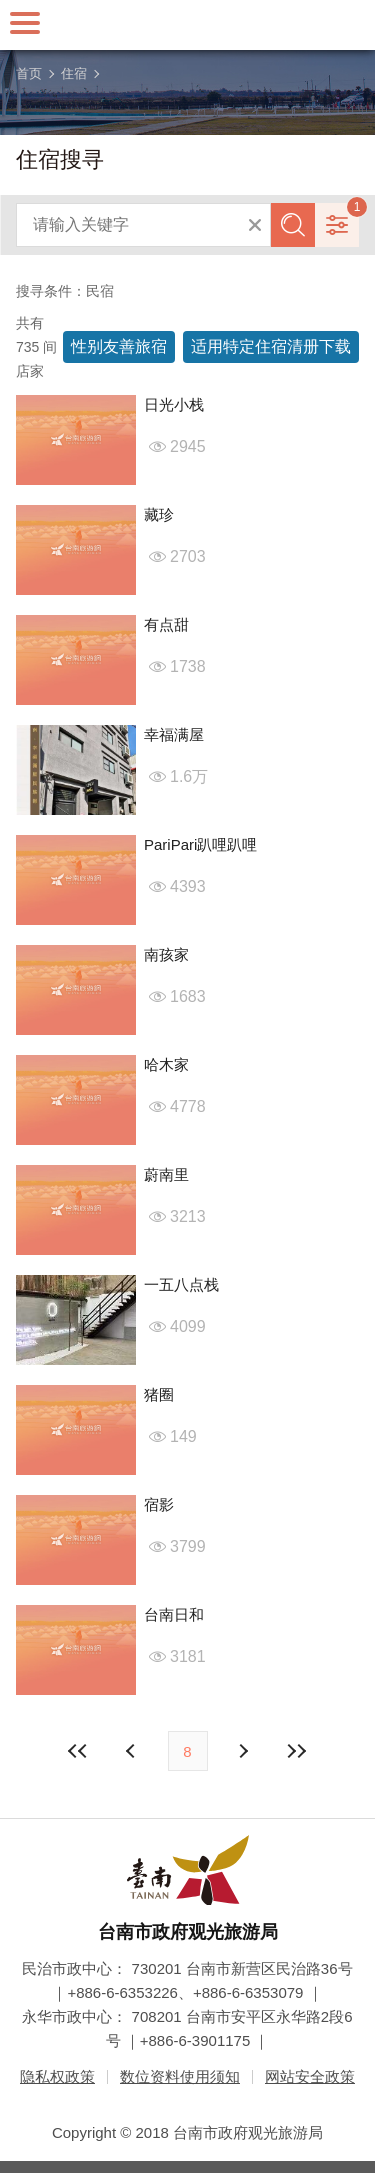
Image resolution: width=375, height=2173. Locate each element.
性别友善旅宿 (119, 346)
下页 (133, 1751)
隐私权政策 (57, 2076)
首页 (29, 73)
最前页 (78, 1751)
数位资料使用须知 (180, 2076)
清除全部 (255, 225)
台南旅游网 (188, 25)
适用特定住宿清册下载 (271, 346)
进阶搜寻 (337, 225)
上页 (243, 1751)
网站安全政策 (310, 2076)
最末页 (297, 1751)
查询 (293, 225)
